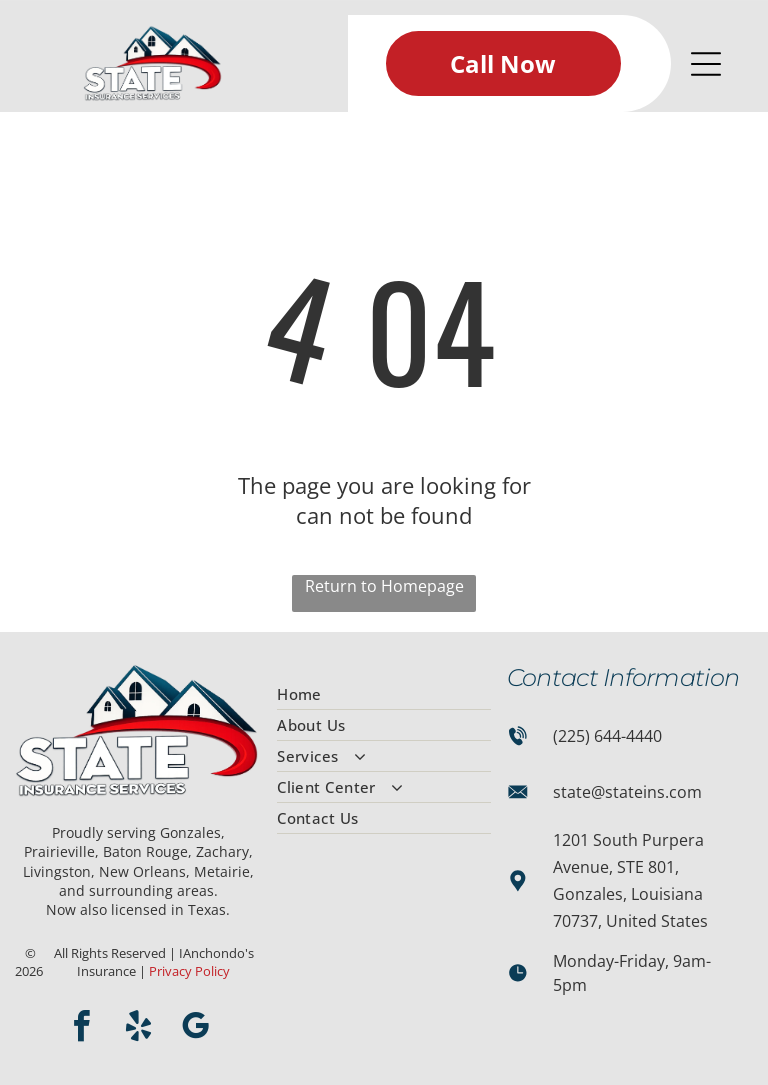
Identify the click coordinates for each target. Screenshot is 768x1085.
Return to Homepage (384, 586)
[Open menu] (706, 64)
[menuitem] (384, 694)
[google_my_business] (195, 1029)
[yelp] (138, 1029)
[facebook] (81, 1029)
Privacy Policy (189, 971)
